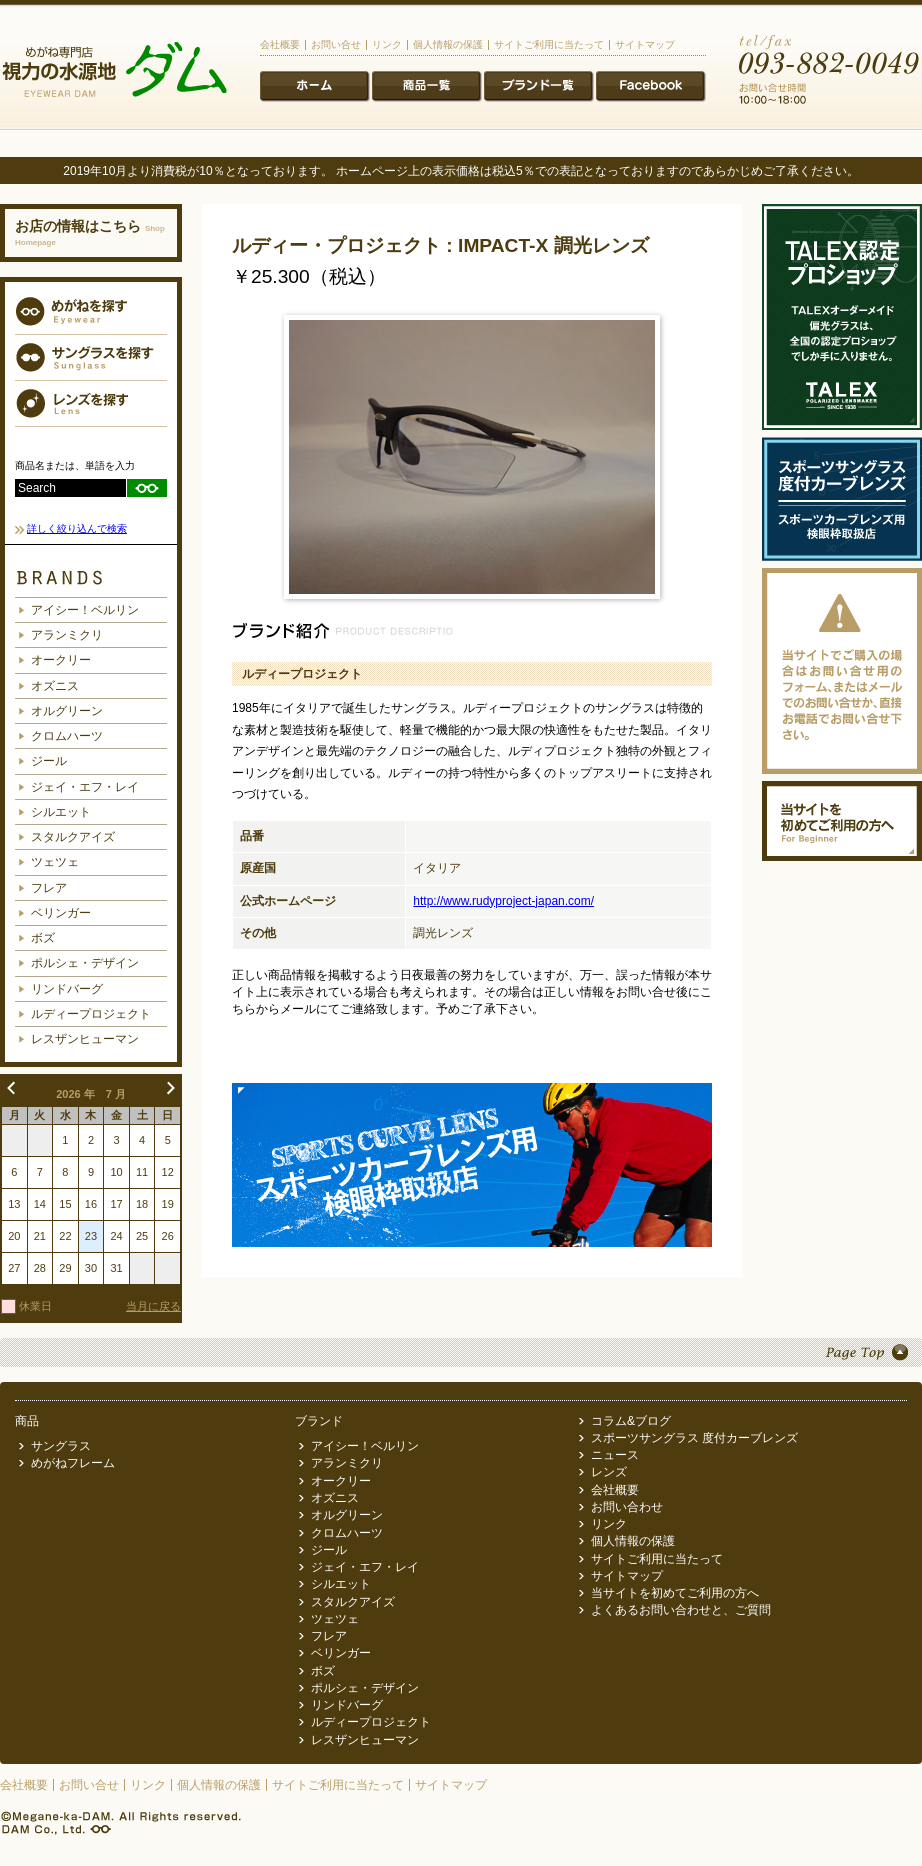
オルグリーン (67, 711)
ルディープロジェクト (91, 1014)
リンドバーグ (67, 989)
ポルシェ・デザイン (85, 963)
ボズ (43, 938)
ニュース (651, 87)
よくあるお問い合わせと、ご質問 (681, 1610)
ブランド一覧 (539, 87)
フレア (49, 888)
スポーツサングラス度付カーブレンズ (842, 499)
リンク (387, 45)
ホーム (315, 87)
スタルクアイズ (73, 837)
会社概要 (280, 45)
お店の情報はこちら (90, 232)
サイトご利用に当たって (549, 45)
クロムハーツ (67, 736)
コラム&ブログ (631, 1421)
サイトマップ (645, 45)
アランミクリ (67, 635)
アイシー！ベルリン (85, 610)
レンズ (609, 1472)
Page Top (461, 1352)
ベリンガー (61, 913)
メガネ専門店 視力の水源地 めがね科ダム (114, 71)
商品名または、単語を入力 (75, 465)
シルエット (61, 812)
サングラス (61, 1446)
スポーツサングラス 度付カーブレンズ (694, 1438)
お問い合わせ (627, 1507)
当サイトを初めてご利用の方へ (842, 821)
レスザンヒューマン (85, 1039)
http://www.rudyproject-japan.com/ (503, 901)
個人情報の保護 (448, 45)
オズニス (55, 686)
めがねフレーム (73, 1463)
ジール (49, 761)
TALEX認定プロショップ (842, 317)
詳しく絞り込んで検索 (77, 529)
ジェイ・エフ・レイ (85, 787)
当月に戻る (153, 1306)
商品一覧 (427, 87)
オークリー (61, 660)
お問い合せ (336, 45)
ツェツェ (55, 862)
